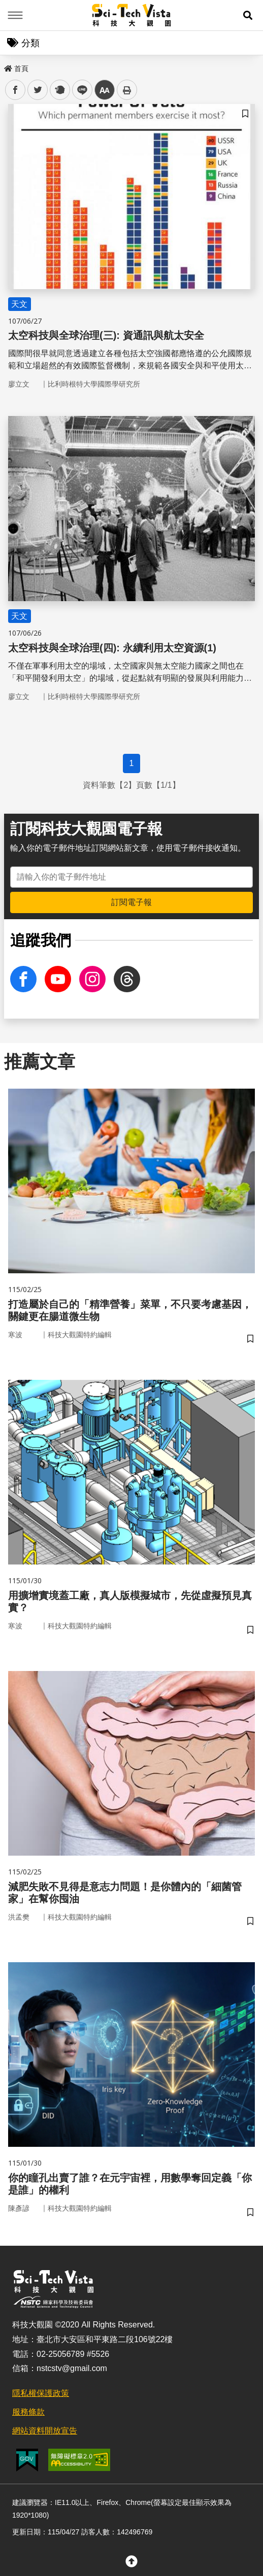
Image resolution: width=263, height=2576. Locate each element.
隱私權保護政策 (40, 2393)
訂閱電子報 (131, 902)
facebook (15, 90)
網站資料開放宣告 (44, 2430)
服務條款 (28, 2412)
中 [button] (105, 90)
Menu (15, 15)
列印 (127, 90)
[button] (248, 15)
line (79, 90)
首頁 (16, 68)
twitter (38, 90)
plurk (59, 90)
